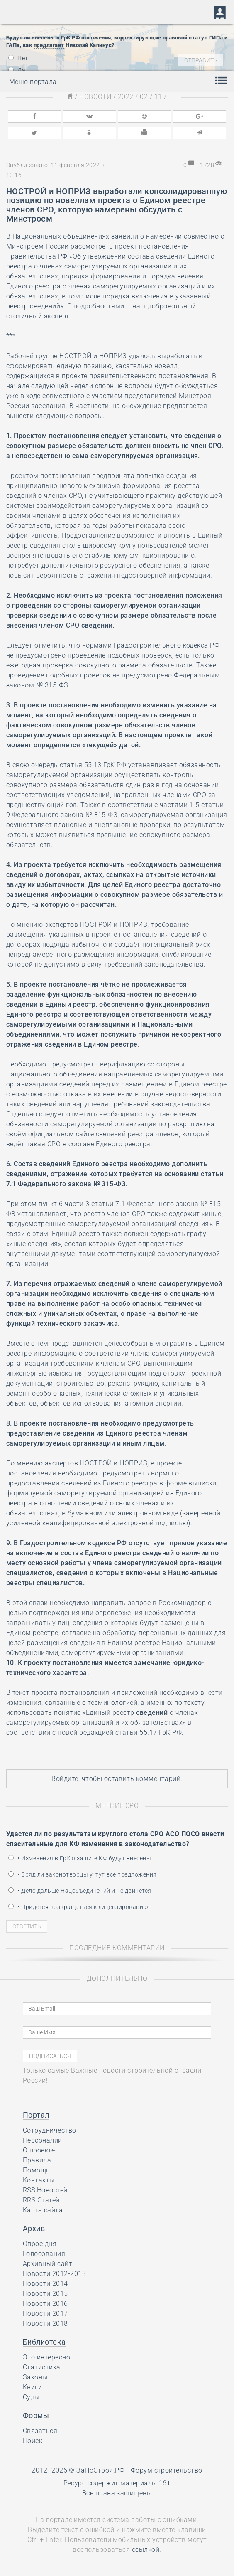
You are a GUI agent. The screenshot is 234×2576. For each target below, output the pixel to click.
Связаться (40, 2431)
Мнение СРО (117, 1806)
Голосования (44, 2254)
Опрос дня (39, 2244)
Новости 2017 (45, 2313)
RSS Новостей (45, 2190)
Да (16, 70)
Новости (95, 97)
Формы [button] (36, 2415)
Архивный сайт (47, 2264)
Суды (31, 2397)
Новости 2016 (45, 2304)
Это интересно (46, 2357)
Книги (32, 2387)
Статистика (42, 2367)
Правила (37, 2160)
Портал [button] (36, 2115)
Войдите (64, 1779)
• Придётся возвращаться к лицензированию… (80, 1907)
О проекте (39, 2150)
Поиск (32, 2441)
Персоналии (42, 2140)
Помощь (36, 2170)
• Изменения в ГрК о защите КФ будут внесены (79, 1858)
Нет (18, 58)
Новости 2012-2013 (54, 2274)
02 (144, 97)
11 (158, 97)
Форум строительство (166, 2470)
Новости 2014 (45, 2284)
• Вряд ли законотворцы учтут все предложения (82, 1874)
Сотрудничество (49, 2130)
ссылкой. (146, 2550)
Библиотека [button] (44, 2341)
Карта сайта (43, 2210)
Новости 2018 (45, 2323)
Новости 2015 (45, 2294)
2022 (126, 97)
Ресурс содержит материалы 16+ (117, 2483)
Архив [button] (34, 2228)
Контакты (39, 2180)
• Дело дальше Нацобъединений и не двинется (79, 1890)
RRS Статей (41, 2200)
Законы (35, 2377)
